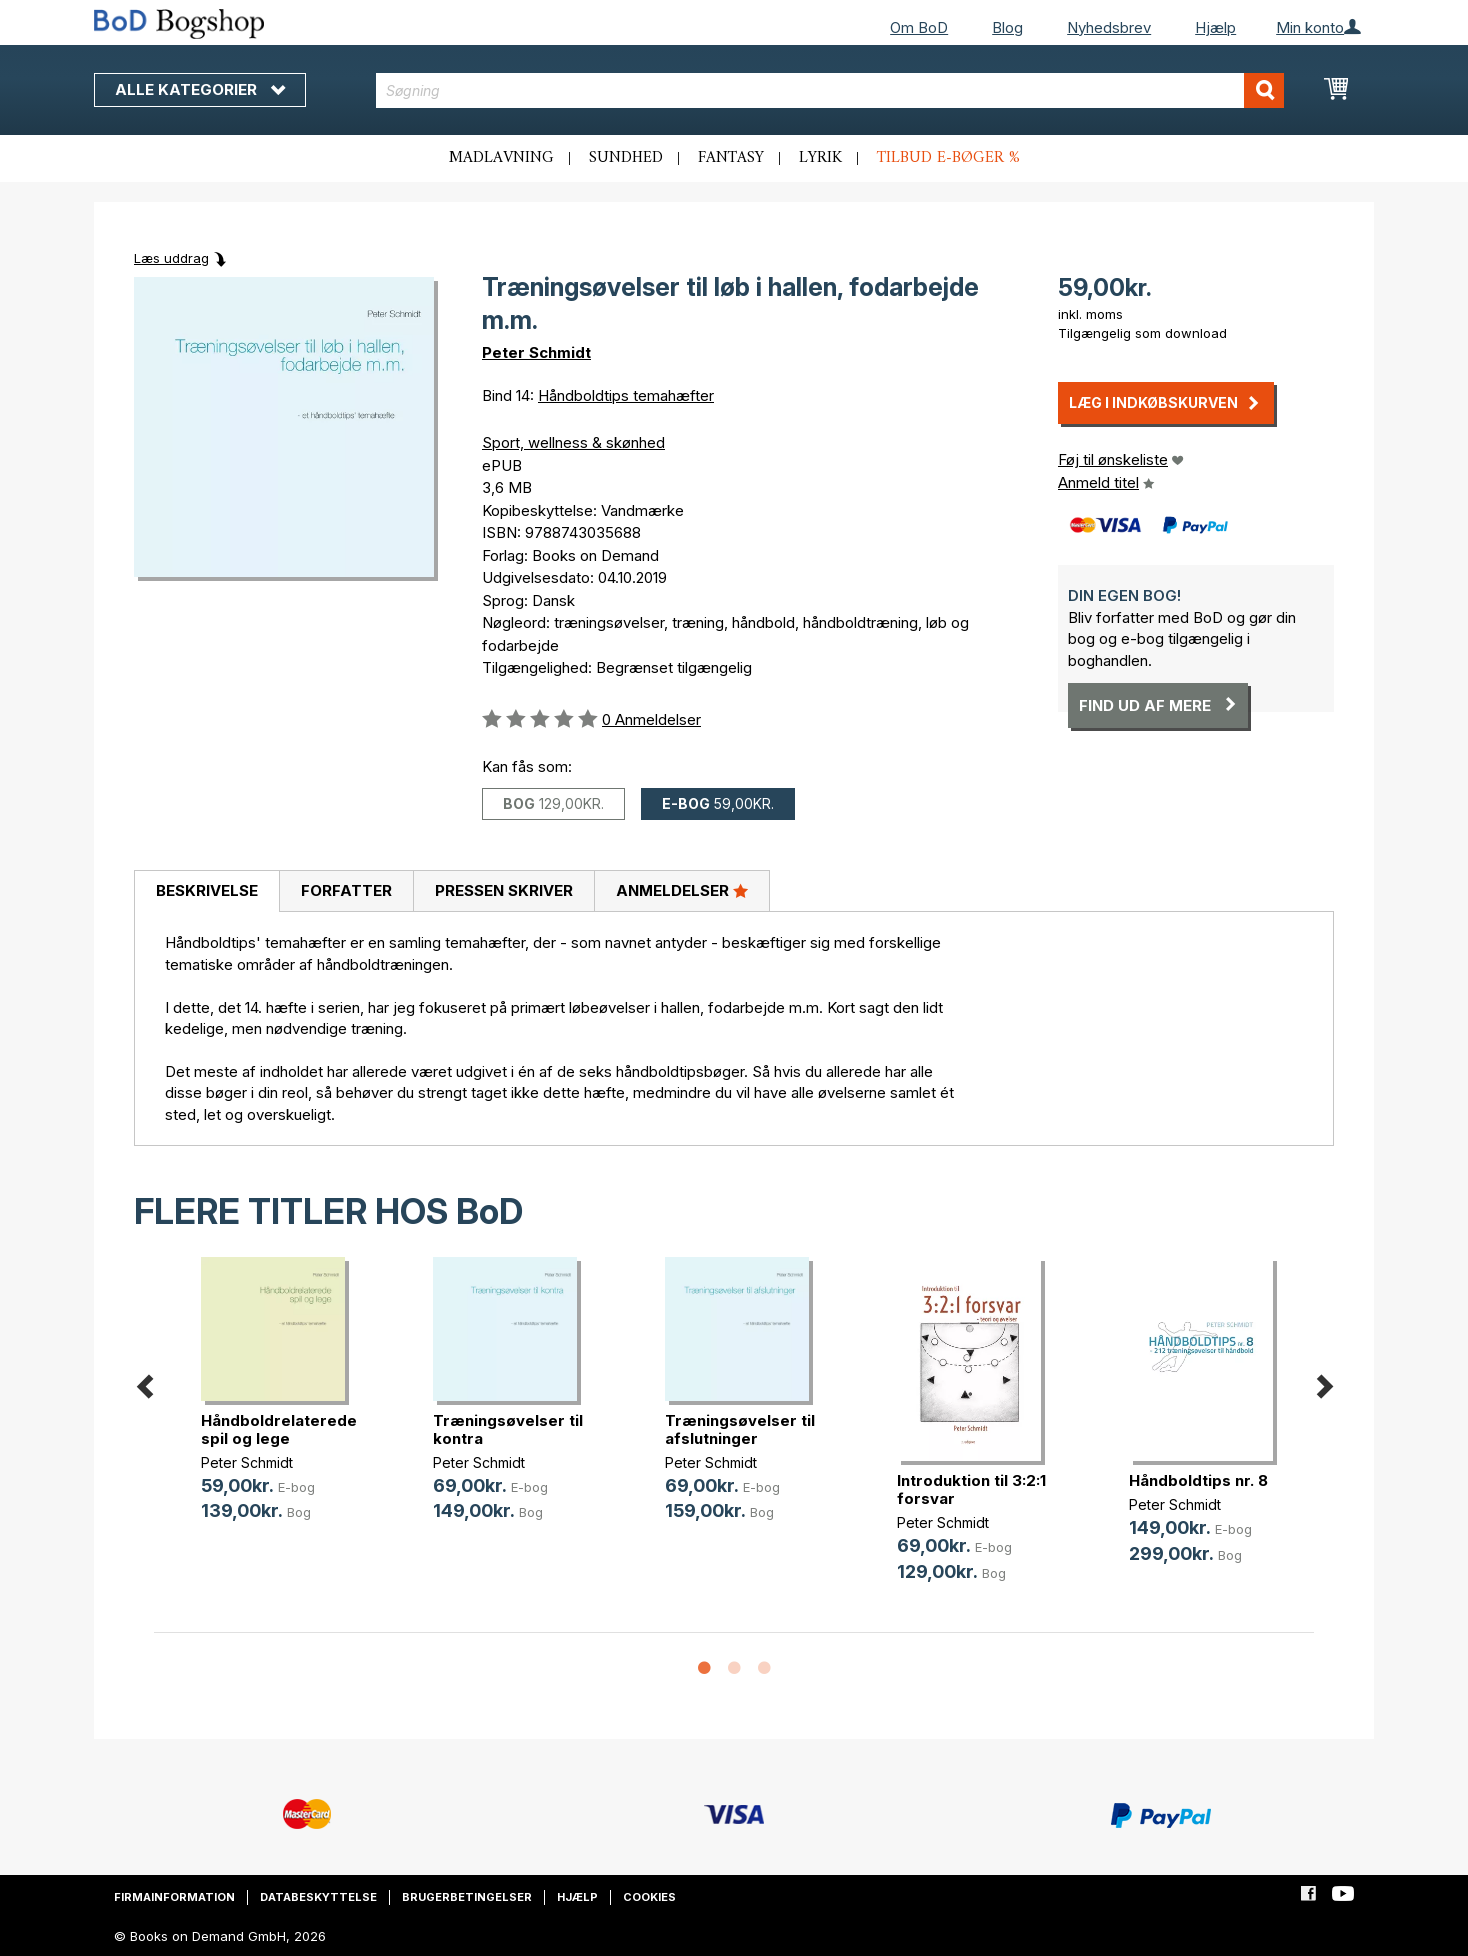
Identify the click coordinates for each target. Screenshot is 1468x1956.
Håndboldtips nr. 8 (1198, 1480)
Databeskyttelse (318, 1897)
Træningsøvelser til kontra (508, 1429)
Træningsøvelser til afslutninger (740, 1429)
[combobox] (830, 90)
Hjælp (1215, 27)
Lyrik (820, 158)
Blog (1007, 27)
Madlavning (501, 158)
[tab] (206, 892)
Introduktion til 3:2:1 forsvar (971, 1489)
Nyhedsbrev (1109, 27)
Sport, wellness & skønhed (573, 442)
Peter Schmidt (536, 352)
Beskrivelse (207, 890)
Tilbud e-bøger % (948, 158)
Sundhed (626, 158)
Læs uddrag (171, 258)
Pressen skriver (504, 890)
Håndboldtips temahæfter (626, 395)
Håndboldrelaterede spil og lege (279, 1429)
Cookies (649, 1897)
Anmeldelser (682, 890)
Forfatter (346, 890)
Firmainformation (174, 1897)
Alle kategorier (200, 89)
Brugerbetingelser (467, 1897)
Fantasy (731, 158)
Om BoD (919, 27)
